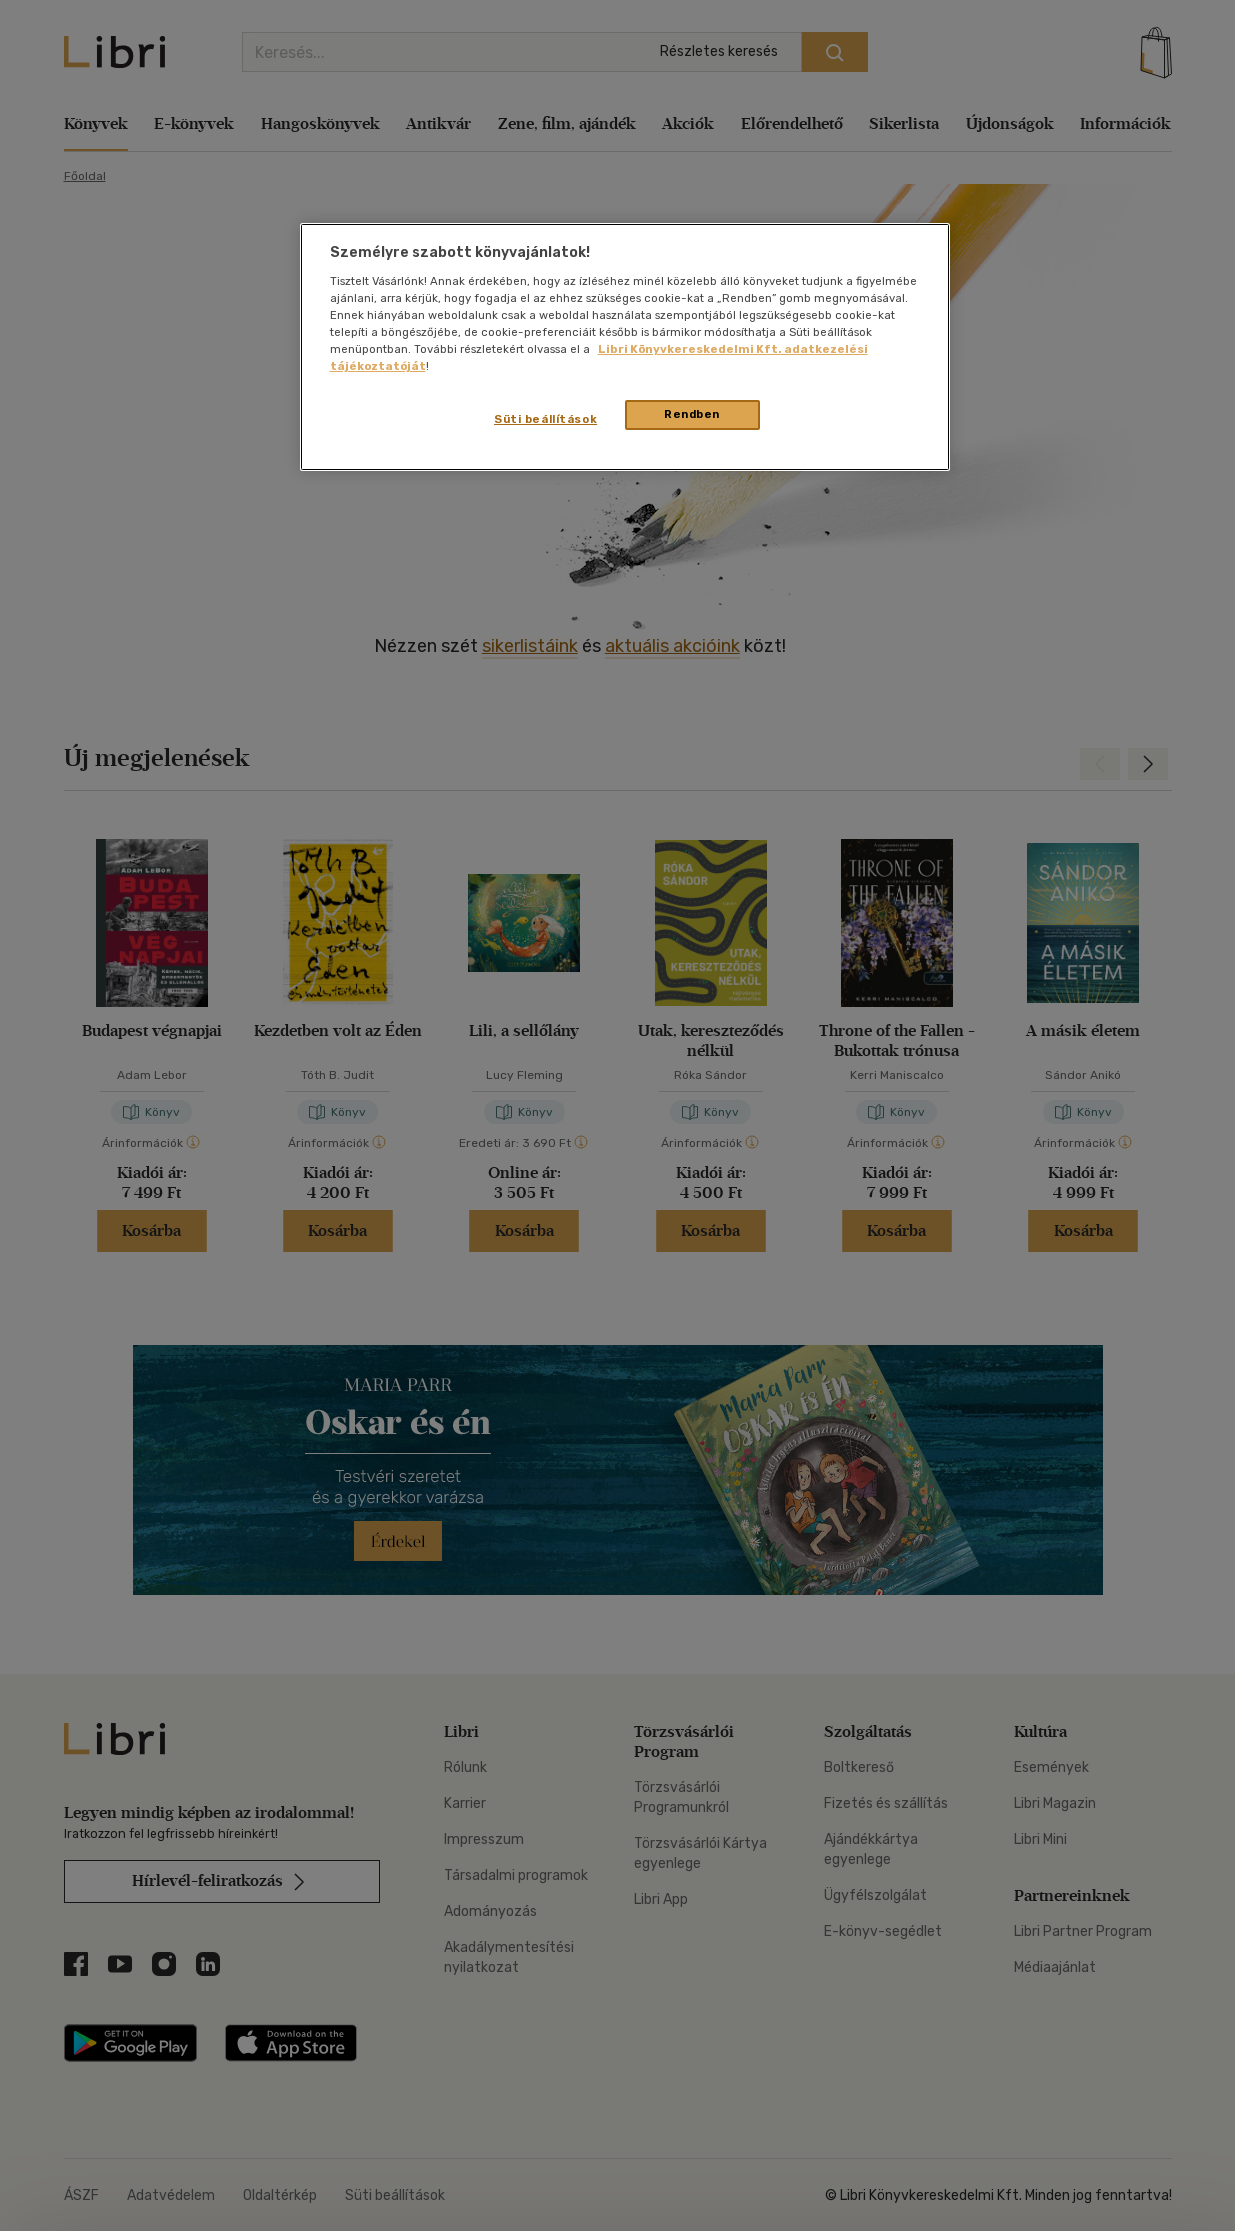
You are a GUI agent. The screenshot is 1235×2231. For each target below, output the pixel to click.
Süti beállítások (545, 419)
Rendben (692, 414)
